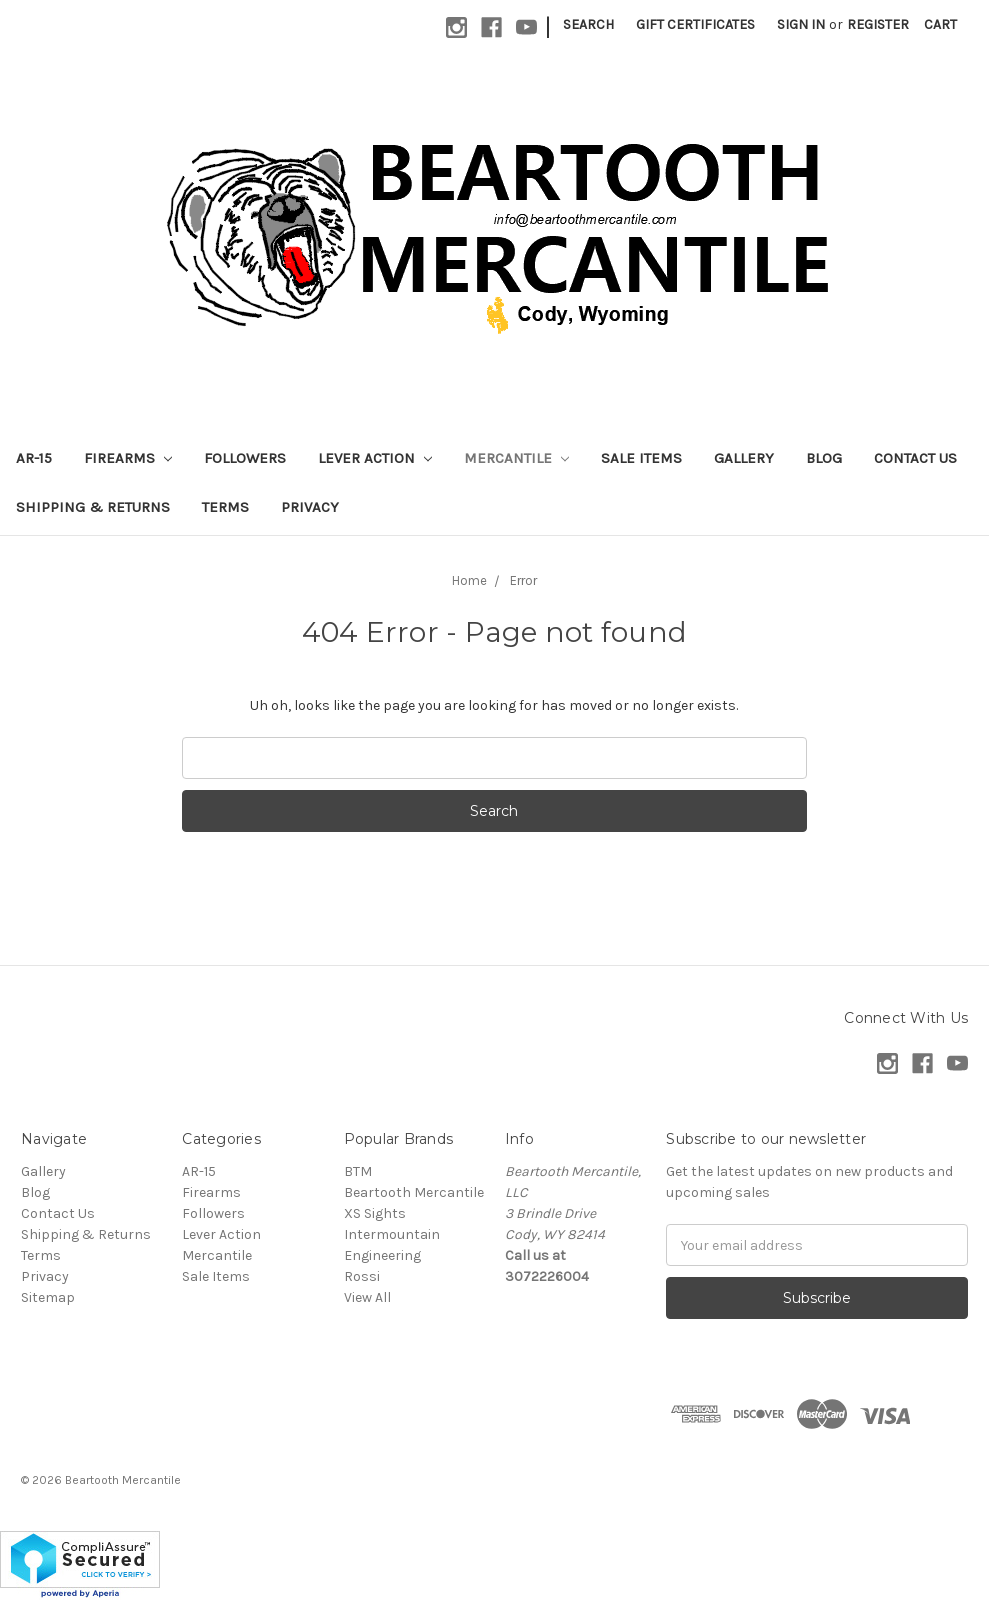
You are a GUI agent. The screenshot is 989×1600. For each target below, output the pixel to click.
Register (878, 24)
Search (588, 24)
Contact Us (915, 458)
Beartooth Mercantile (414, 1192)
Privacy (310, 507)
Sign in (801, 24)
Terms (225, 507)
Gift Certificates (695, 24)
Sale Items (641, 458)
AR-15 (34, 458)
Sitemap (48, 1297)
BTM (358, 1171)
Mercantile (516, 458)
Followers (245, 458)
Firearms (128, 458)
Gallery (744, 458)
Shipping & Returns (93, 507)
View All (367, 1297)
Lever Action (375, 458)
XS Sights (375, 1213)
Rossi (362, 1276)
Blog (824, 458)
